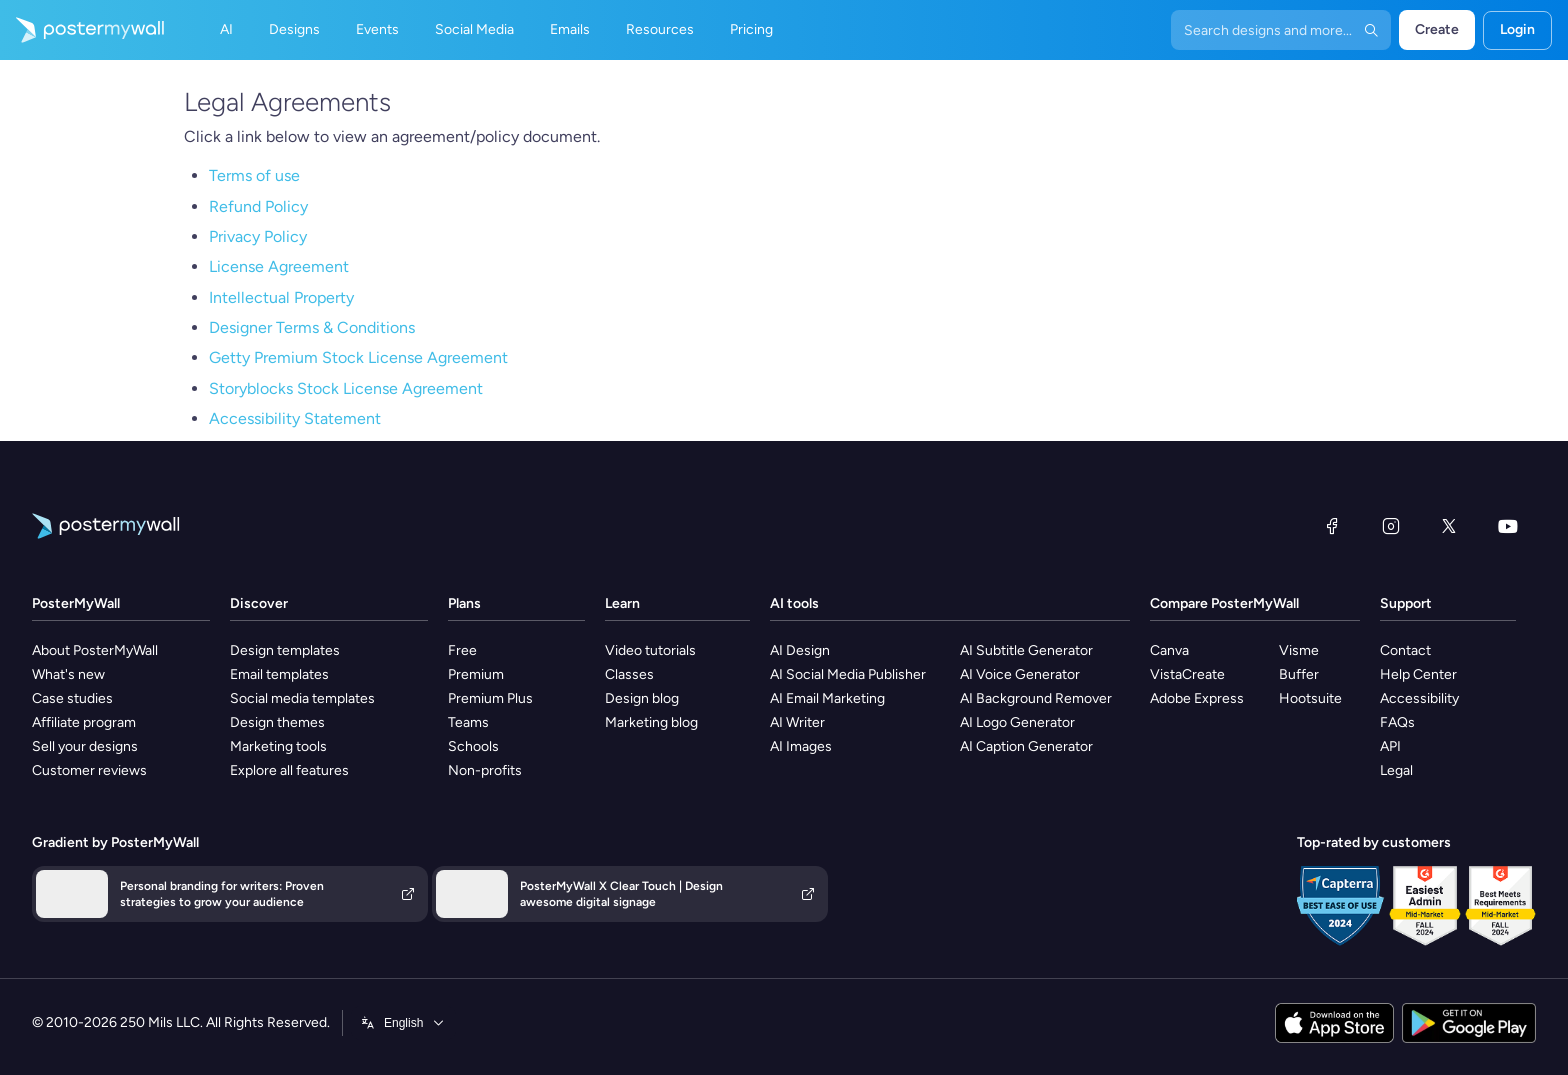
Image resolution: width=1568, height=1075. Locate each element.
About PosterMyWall (95, 650)
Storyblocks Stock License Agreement (346, 388)
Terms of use (254, 175)
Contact (1405, 650)
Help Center (1418, 674)
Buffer (1299, 674)
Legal (1396, 770)
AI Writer (797, 722)
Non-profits (485, 770)
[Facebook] (1332, 526)
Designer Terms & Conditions (312, 327)
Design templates (285, 650)
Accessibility (1419, 698)
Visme (1299, 650)
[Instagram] (1391, 526)
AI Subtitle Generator (1026, 650)
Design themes (277, 722)
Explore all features (289, 770)
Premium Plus (490, 698)
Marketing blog (651, 722)
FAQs (1397, 722)
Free (462, 650)
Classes (629, 674)
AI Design (800, 650)
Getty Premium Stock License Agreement (358, 357)
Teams (468, 722)
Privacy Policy (258, 236)
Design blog (642, 698)
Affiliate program (84, 722)
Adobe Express (1197, 698)
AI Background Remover (1036, 698)
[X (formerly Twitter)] (1449, 526)
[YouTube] (1508, 526)
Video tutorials (650, 650)
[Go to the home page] (82, 30)
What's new (68, 674)
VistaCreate (1187, 674)
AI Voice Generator (1020, 674)
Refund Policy (258, 206)
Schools (473, 746)
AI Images (801, 746)
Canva (1169, 650)
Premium (476, 674)
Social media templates (302, 698)
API (1390, 746)
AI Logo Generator (1017, 722)
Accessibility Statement (295, 418)
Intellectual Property (281, 297)
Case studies (72, 698)
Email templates (279, 674)
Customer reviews (89, 770)
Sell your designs (85, 746)
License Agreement (279, 266)
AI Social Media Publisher (848, 674)
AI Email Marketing (827, 698)
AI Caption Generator (1026, 746)
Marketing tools (278, 746)
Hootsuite (1310, 698)
